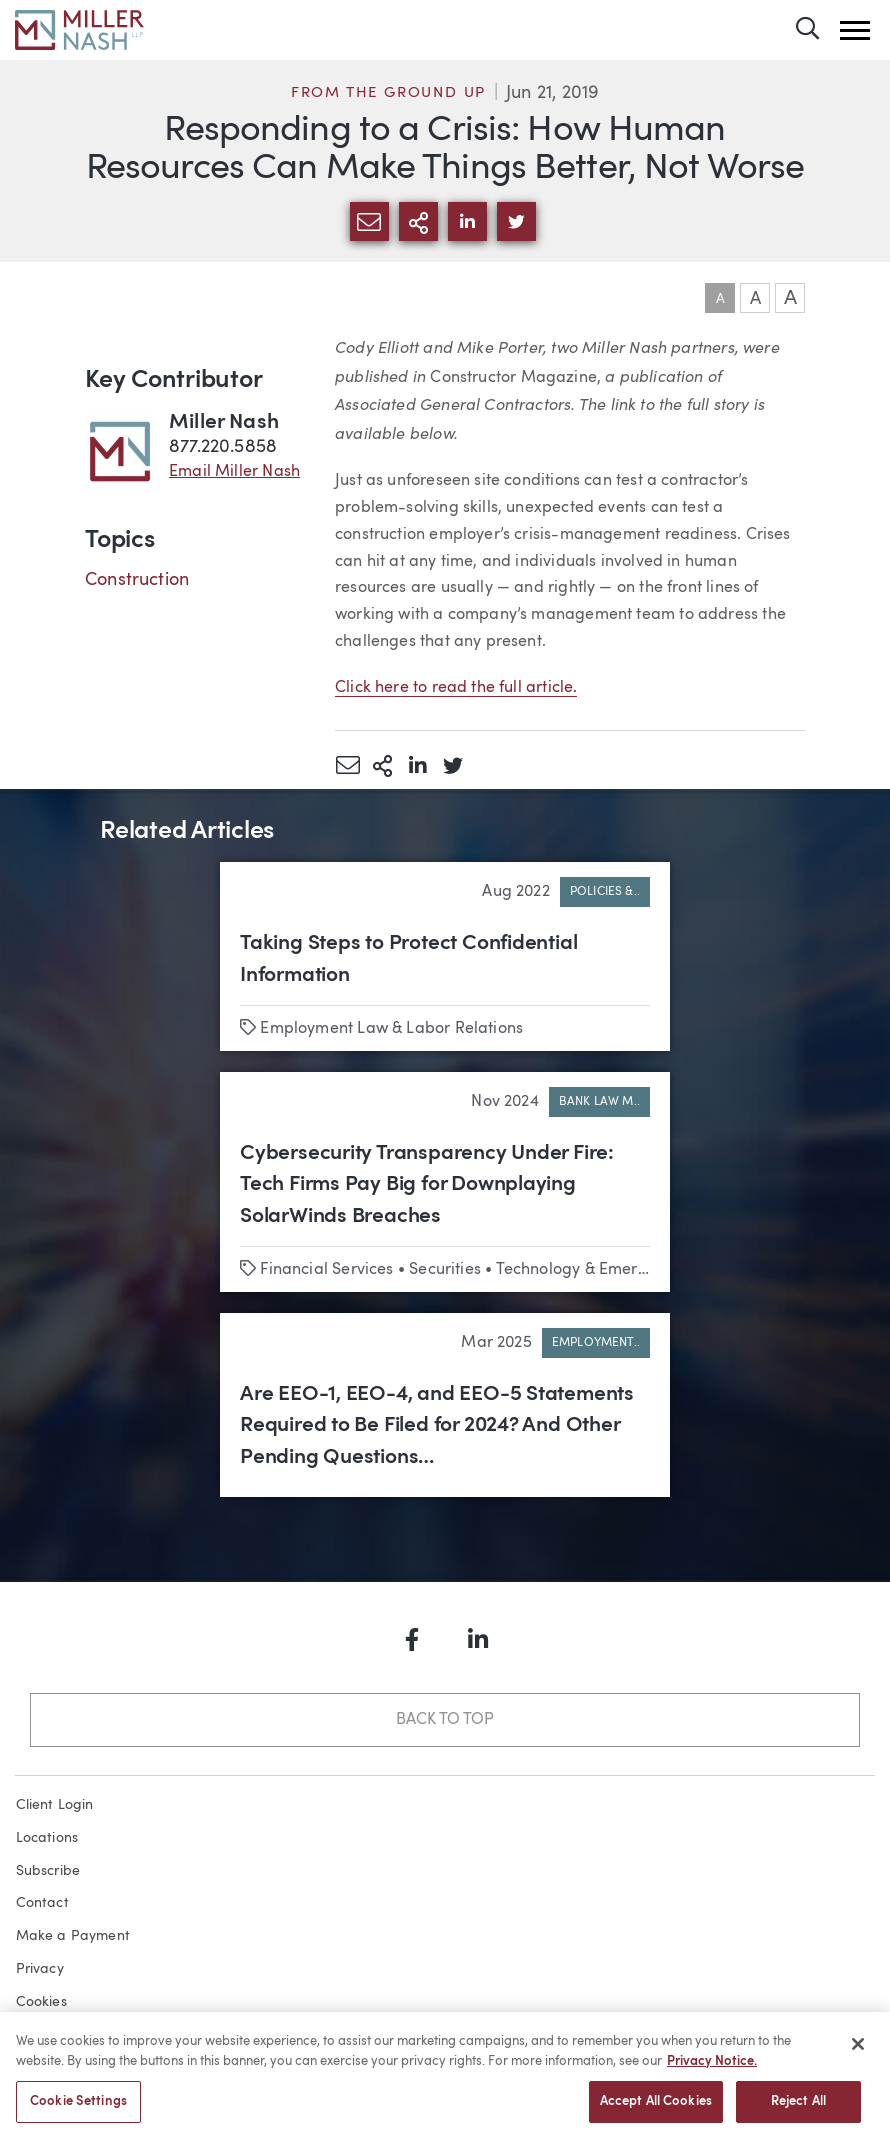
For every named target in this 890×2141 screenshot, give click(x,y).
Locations (47, 1838)
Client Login (55, 1805)
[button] (855, 30)
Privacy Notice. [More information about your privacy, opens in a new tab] (712, 2068)
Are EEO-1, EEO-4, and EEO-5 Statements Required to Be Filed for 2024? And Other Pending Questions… (437, 1426)
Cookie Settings (78, 2109)
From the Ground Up (388, 93)
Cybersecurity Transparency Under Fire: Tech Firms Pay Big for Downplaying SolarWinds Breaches (427, 1185)
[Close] (858, 2052)
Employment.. (596, 1343)
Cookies (41, 2002)
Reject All (798, 2109)
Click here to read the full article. (456, 688)
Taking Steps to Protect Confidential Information (408, 959)
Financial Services (326, 1270)
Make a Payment (73, 1936)
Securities (445, 1270)
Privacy (40, 1969)
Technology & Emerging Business (617, 1270)
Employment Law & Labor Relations (391, 1029)
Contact (42, 1903)
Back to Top (444, 1720)
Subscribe (48, 1871)
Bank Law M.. (599, 1102)
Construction (137, 580)
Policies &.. (605, 892)
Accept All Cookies (656, 2109)
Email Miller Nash (234, 472)
